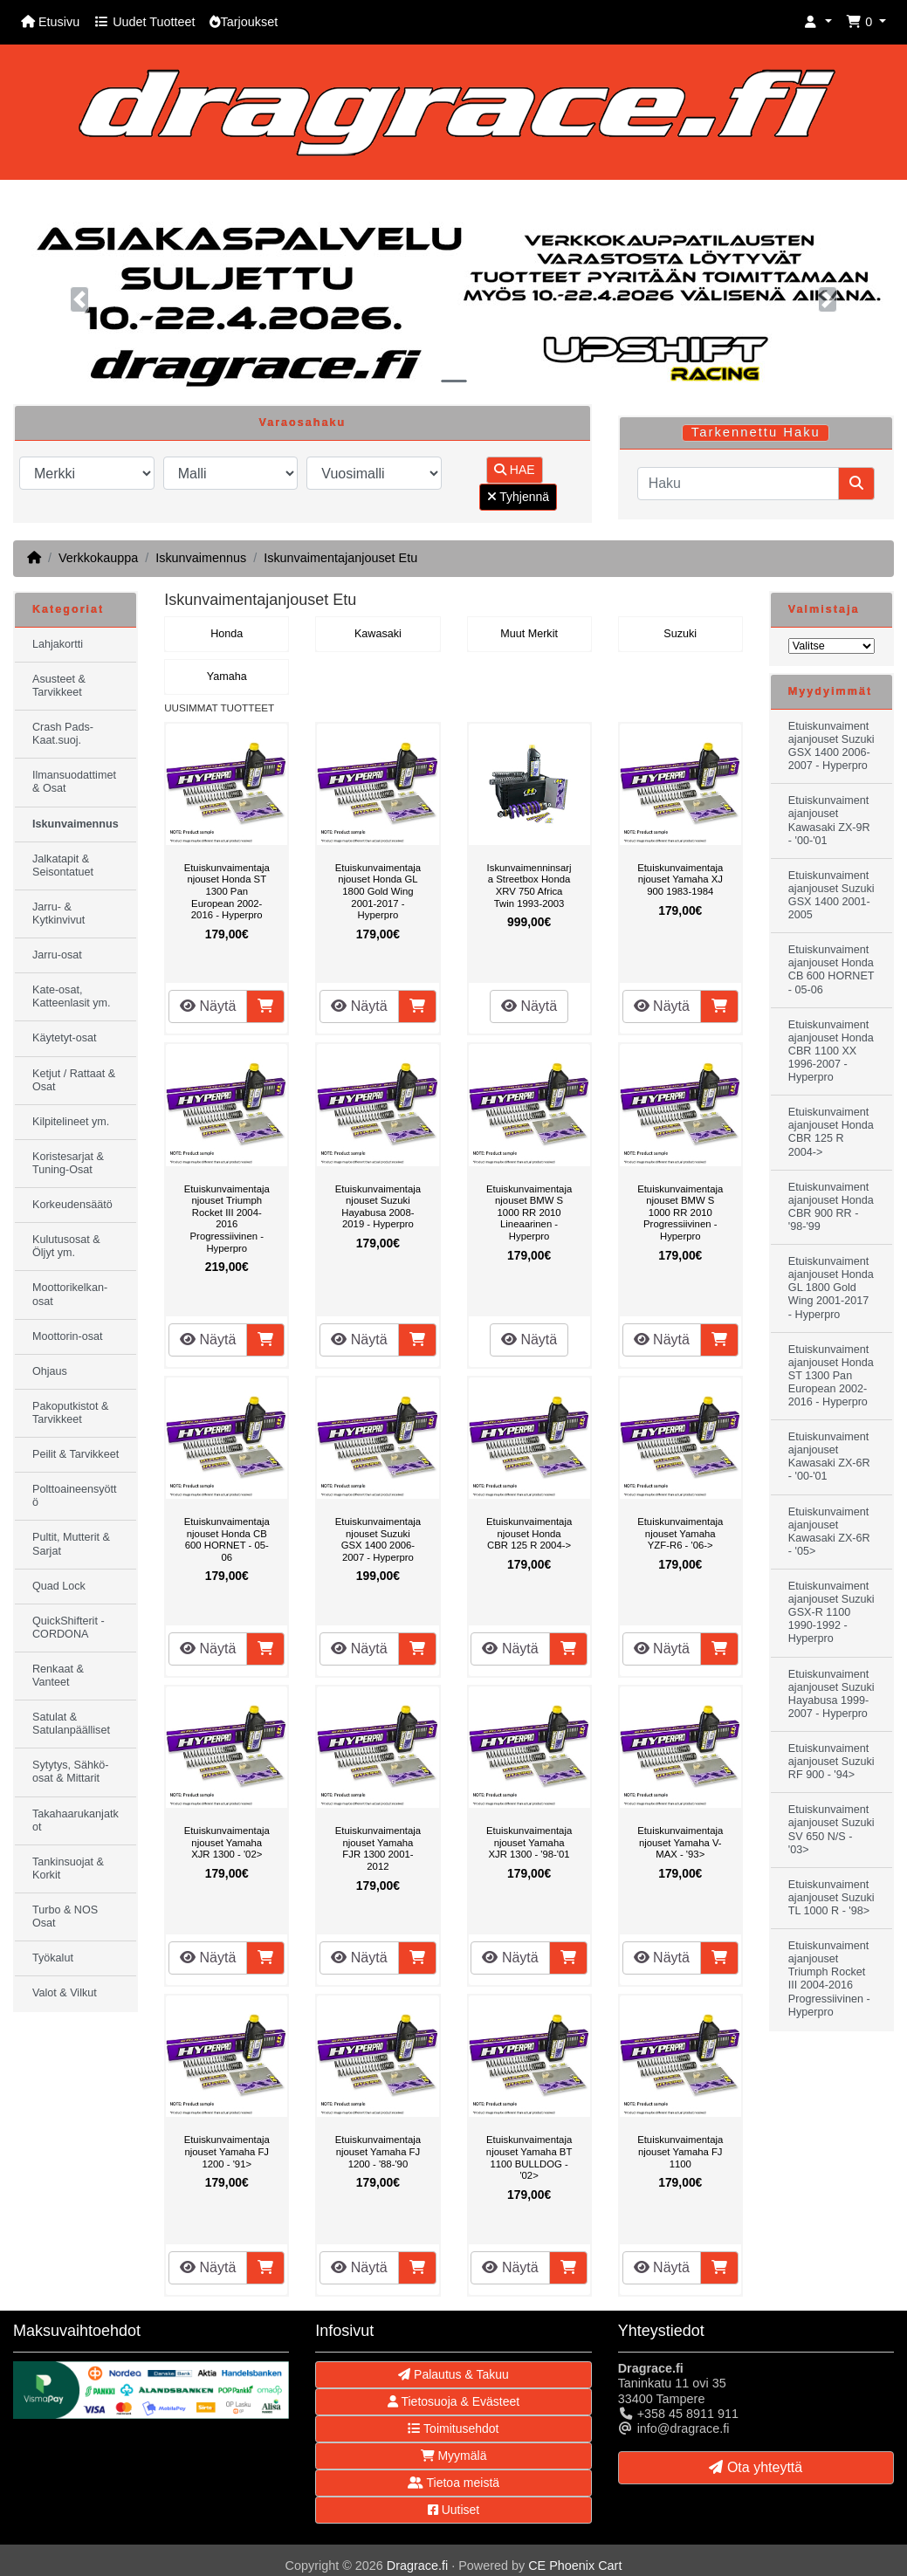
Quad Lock (59, 1586)
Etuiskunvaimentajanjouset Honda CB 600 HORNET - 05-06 (227, 1539)
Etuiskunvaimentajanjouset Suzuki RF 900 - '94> (831, 1761)
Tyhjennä (518, 497)
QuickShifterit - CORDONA (68, 1627)
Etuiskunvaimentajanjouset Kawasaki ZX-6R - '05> (829, 1531)
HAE (514, 470)
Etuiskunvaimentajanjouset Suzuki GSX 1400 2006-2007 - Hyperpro (378, 1539)
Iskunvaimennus (200, 558)
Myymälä (454, 2456)
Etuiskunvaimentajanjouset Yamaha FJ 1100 (680, 2151)
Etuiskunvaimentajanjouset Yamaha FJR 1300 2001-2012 (378, 1848)
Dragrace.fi (417, 2566)
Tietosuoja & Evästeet (453, 2401)
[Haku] (738, 483)
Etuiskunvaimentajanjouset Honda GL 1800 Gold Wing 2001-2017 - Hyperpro (378, 891)
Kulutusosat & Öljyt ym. (66, 1246)
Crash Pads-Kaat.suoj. (62, 733)
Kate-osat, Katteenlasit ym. (71, 996)
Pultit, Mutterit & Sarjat (71, 1543)
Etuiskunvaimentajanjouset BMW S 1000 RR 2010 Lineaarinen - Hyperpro (529, 1212)
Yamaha (227, 676)
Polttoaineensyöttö (74, 1495)
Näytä (208, 1006)
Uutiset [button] (453, 2510)
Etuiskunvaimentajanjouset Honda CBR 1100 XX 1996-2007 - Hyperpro (831, 1051)
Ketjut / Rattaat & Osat (73, 1080)
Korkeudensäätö (72, 1205)
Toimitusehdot (453, 2428)
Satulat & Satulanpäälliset (71, 1723)
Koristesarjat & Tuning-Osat (68, 1163)
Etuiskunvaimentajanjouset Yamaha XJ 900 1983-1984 (680, 879)
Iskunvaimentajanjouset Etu (340, 558)
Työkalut (52, 1958)
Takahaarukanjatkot (75, 1820)
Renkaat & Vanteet (58, 1675)
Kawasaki (378, 634)
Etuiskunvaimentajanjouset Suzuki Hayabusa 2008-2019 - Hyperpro (378, 1207)
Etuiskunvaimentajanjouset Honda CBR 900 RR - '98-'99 (831, 1207)
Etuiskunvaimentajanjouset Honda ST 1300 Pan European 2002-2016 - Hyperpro (227, 891)
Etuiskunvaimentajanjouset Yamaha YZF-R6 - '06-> (680, 1533)
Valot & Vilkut (64, 1993)
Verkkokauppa (98, 558)
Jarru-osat (57, 955)
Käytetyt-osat (64, 1038)
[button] (818, 22)
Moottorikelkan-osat (69, 1294)
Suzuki (680, 634)
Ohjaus (49, 1371)
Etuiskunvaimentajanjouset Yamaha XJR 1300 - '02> (227, 1842)
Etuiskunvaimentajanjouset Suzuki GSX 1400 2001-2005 (831, 895)
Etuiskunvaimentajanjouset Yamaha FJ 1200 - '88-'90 (378, 2151)
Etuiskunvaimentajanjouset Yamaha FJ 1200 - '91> (227, 2151)
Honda (226, 634)
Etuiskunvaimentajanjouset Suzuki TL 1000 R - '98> (831, 1898)
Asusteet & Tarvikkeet (59, 685)
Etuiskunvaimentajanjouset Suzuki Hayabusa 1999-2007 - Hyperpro (831, 1694)
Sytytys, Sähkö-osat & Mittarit (70, 1771)
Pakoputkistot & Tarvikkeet (70, 1412)
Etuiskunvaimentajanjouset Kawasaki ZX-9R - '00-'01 (829, 820)
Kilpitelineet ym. (70, 1122)
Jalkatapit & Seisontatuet (62, 865)
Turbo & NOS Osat (65, 1916)
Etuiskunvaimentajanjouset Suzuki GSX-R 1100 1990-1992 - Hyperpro (831, 1612)
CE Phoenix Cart (575, 2566)
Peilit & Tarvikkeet (75, 1454)
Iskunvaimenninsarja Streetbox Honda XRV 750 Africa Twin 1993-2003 (529, 885)
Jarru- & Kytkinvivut (58, 913)
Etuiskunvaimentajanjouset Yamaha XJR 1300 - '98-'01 (529, 1842)
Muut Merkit (529, 634)
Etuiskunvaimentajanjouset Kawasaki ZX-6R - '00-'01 (829, 1456)
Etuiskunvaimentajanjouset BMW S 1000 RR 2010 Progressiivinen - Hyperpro (680, 1212)
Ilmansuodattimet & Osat (74, 781)
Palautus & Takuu (453, 2374)
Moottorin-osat (67, 1336)
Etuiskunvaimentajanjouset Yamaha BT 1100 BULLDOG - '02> (529, 2157)
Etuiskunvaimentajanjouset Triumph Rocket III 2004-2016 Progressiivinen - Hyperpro (227, 1219)
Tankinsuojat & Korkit (68, 1868)
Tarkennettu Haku (756, 432)
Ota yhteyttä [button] (755, 2467)
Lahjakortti (57, 644)
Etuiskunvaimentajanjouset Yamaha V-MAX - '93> (680, 1842)
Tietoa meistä (453, 2483)
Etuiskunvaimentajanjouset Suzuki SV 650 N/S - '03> (831, 1829)
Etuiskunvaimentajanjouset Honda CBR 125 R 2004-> (529, 1533)
